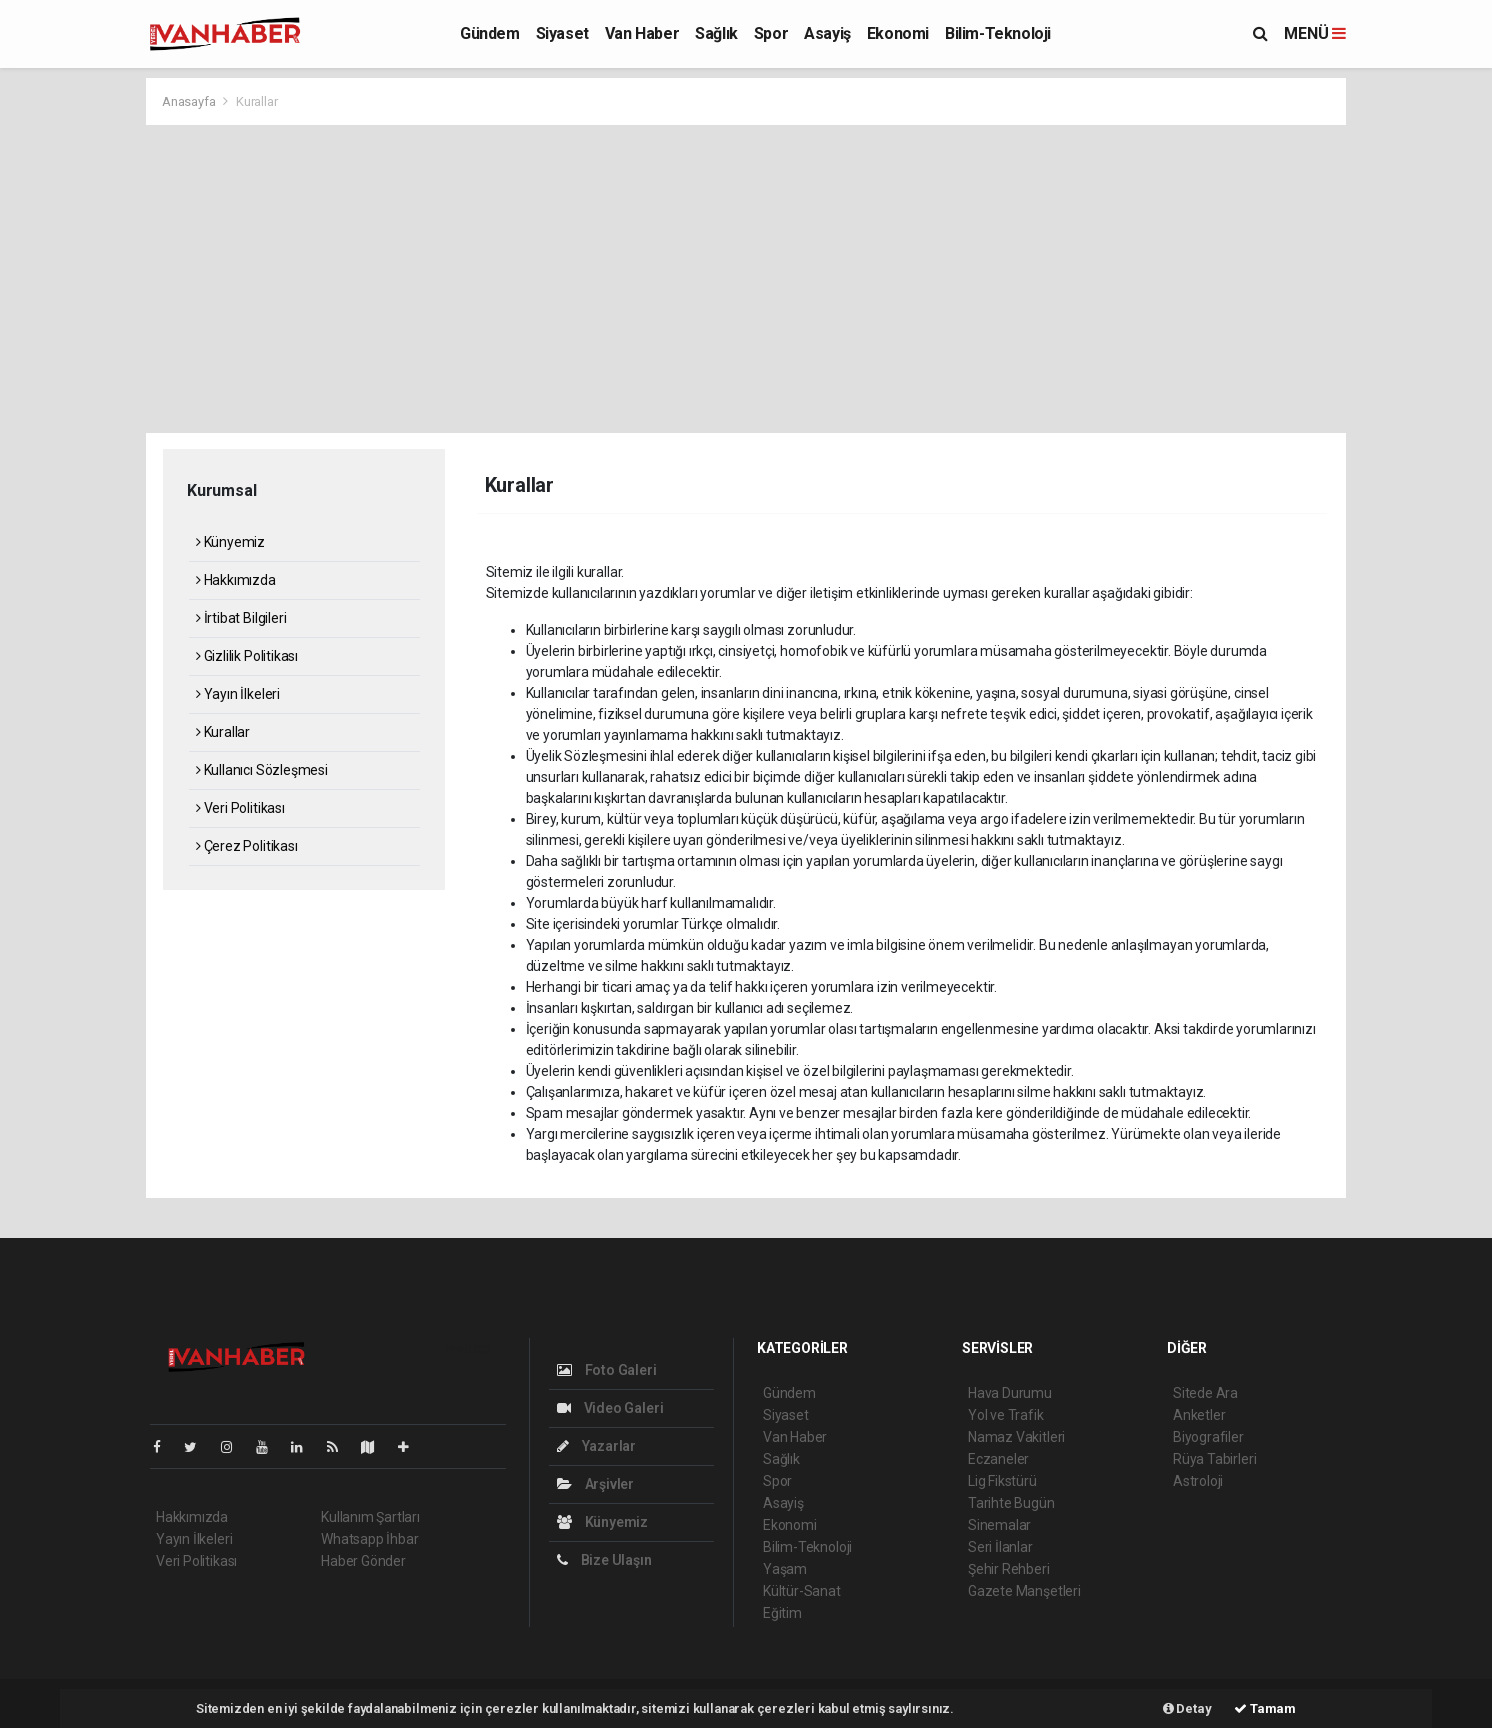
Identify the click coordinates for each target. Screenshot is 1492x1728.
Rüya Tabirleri (1214, 1459)
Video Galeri (610, 1408)
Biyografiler (1208, 1437)
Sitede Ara (1205, 1393)
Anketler (1199, 1415)
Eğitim (782, 1613)
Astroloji (1198, 1481)
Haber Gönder (363, 1561)
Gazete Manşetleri (1024, 1591)
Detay (1187, 1708)
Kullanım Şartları (370, 1517)
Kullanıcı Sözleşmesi (262, 770)
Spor (771, 33)
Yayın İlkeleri (238, 694)
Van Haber (642, 33)
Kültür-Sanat (802, 1591)
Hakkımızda (236, 580)
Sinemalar (999, 1525)
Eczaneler (998, 1459)
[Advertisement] (746, 275)
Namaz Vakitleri (1016, 1437)
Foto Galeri (607, 1370)
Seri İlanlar (1000, 1547)
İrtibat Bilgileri (241, 618)
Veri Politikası (240, 808)
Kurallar (256, 101)
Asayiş (827, 33)
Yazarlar (596, 1446)
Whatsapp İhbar (369, 1539)
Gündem (490, 33)
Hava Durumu (1010, 1393)
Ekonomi (898, 33)
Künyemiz (230, 542)
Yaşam (785, 1569)
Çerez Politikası (247, 846)
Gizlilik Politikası (247, 656)
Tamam (1265, 1708)
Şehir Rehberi (1009, 1569)
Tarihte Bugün (1011, 1503)
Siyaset (562, 33)
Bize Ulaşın (604, 1560)
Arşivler (595, 1484)
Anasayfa (190, 101)
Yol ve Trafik (1006, 1415)
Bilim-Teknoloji (998, 33)
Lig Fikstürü (1002, 1481)
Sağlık (716, 33)
